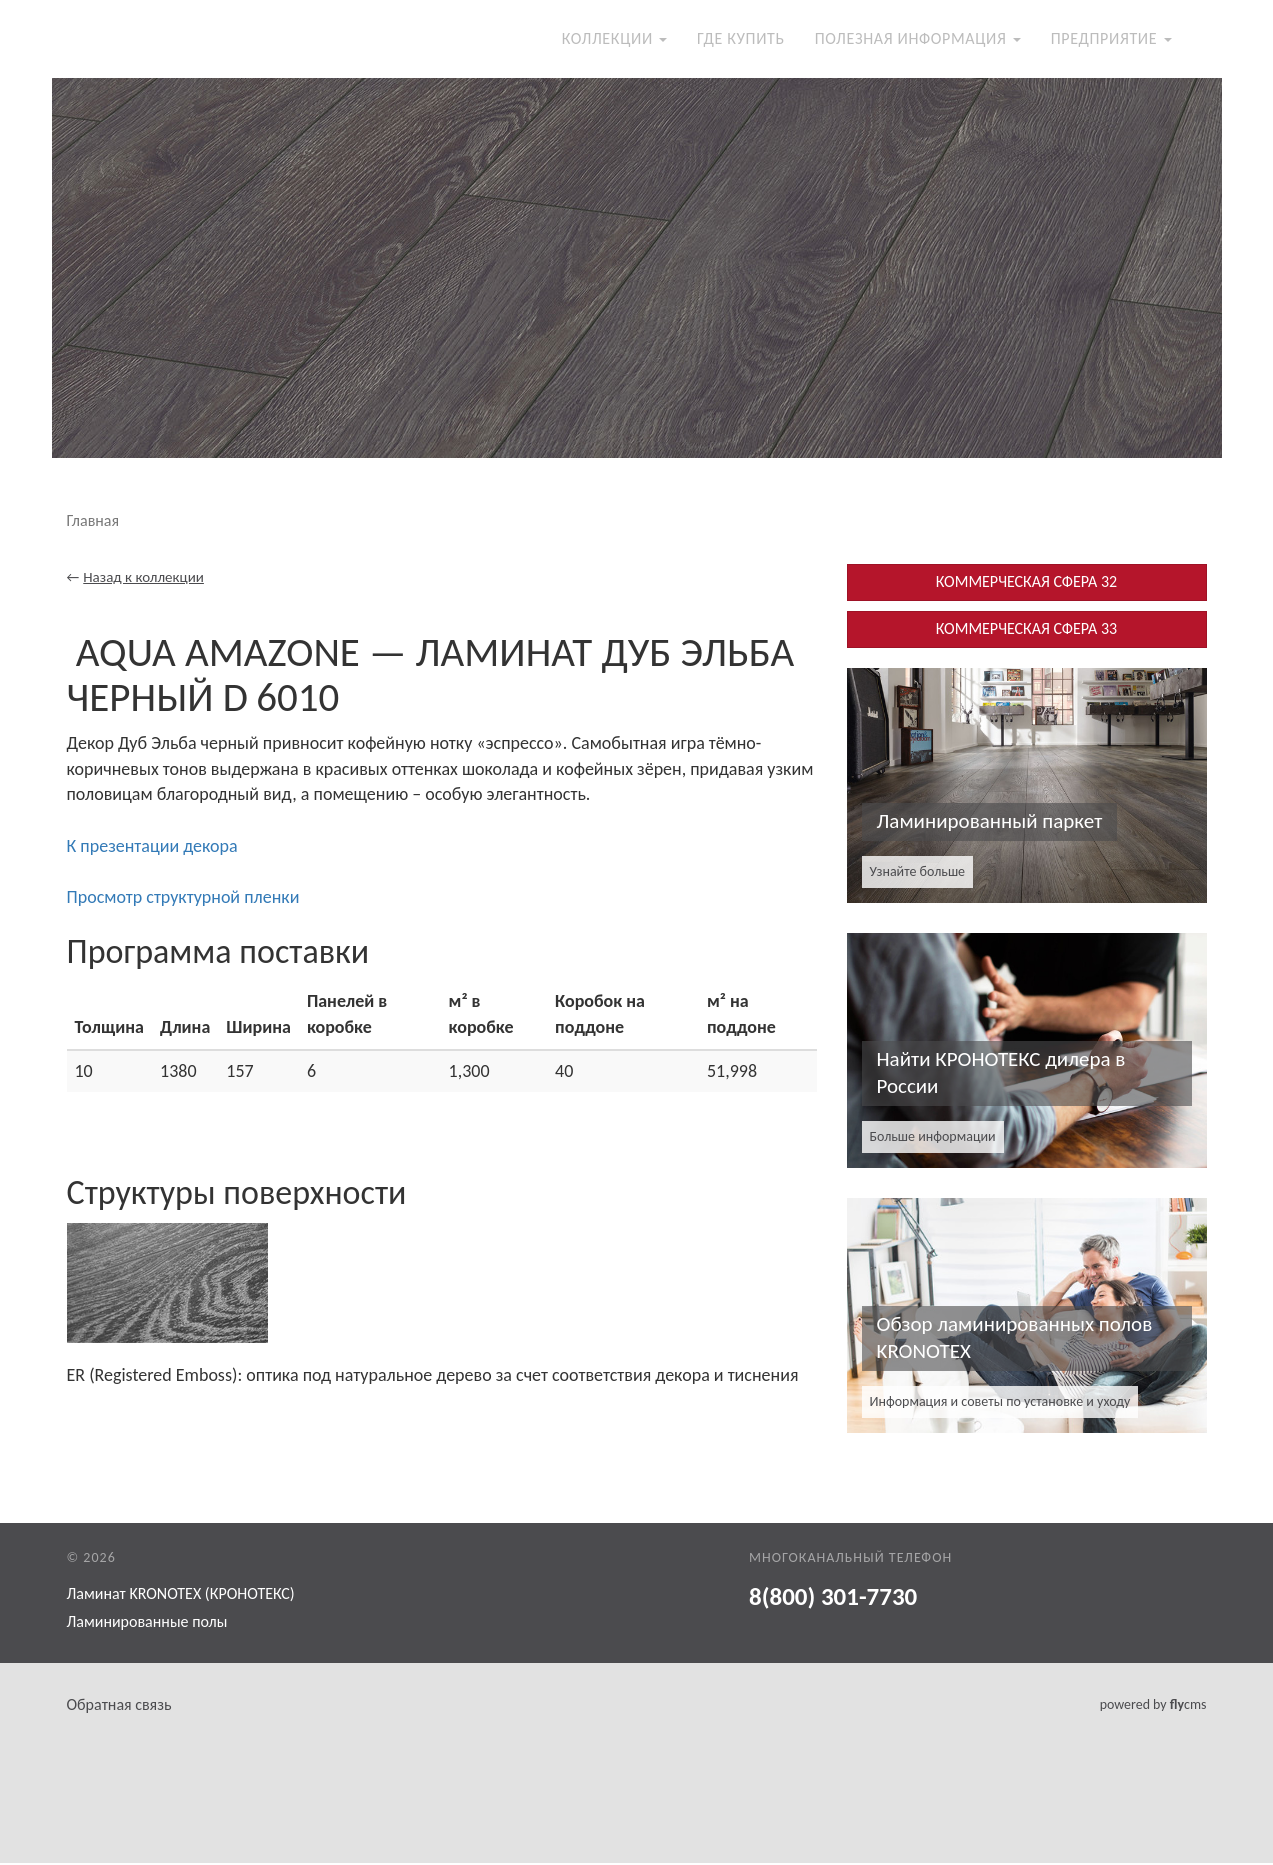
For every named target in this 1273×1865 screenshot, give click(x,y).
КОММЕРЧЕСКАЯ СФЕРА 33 (1026, 630)
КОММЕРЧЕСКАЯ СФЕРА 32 (1026, 583)
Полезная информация (918, 39)
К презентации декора (152, 847)
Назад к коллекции (143, 579)
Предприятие (1111, 39)
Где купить (741, 39)
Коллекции (614, 39)
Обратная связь (119, 1706)
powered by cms (1153, 1706)
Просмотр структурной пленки (183, 899)
